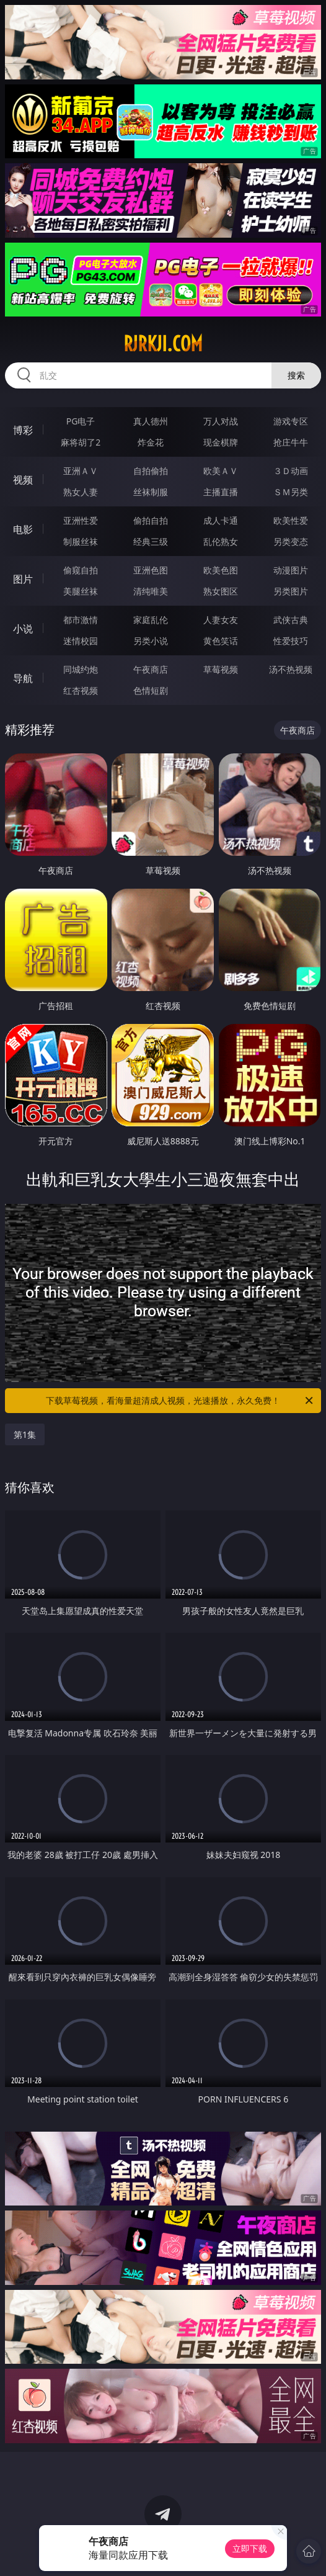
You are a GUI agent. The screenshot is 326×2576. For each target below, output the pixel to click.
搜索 (296, 375)
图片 (23, 579)
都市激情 (80, 620)
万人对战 (220, 421)
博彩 (23, 430)
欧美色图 (220, 570)
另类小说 (150, 641)
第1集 (25, 1434)
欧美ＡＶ (220, 471)
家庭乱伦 (150, 620)
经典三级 (150, 541)
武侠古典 (290, 620)
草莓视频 (220, 669)
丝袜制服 (150, 492)
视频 (23, 480)
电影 (23, 529)
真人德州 (150, 421)
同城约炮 (80, 669)
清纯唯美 (150, 591)
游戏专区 (290, 421)
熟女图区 (220, 591)
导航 (23, 678)
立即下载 (249, 2548)
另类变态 (290, 541)
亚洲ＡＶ (80, 471)
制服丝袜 (80, 541)
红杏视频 (80, 690)
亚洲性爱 (80, 520)
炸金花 (151, 442)
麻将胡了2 (80, 442)
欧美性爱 (290, 520)
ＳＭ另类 (290, 492)
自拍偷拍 (150, 471)
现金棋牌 (220, 442)
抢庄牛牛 (290, 442)
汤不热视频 (290, 669)
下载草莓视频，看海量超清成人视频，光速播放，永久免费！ (180, 1400)
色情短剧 (150, 690)
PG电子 (80, 421)
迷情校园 (80, 641)
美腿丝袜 (80, 591)
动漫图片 (290, 570)
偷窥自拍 (80, 570)
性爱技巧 (290, 641)
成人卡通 (220, 520)
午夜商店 (150, 669)
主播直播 (220, 492)
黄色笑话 (220, 641)
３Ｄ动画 (290, 471)
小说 (23, 628)
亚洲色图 (150, 570)
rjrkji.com (163, 343)
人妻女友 (220, 620)
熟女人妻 (80, 492)
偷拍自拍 (150, 520)
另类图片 (290, 591)
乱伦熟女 (220, 541)
